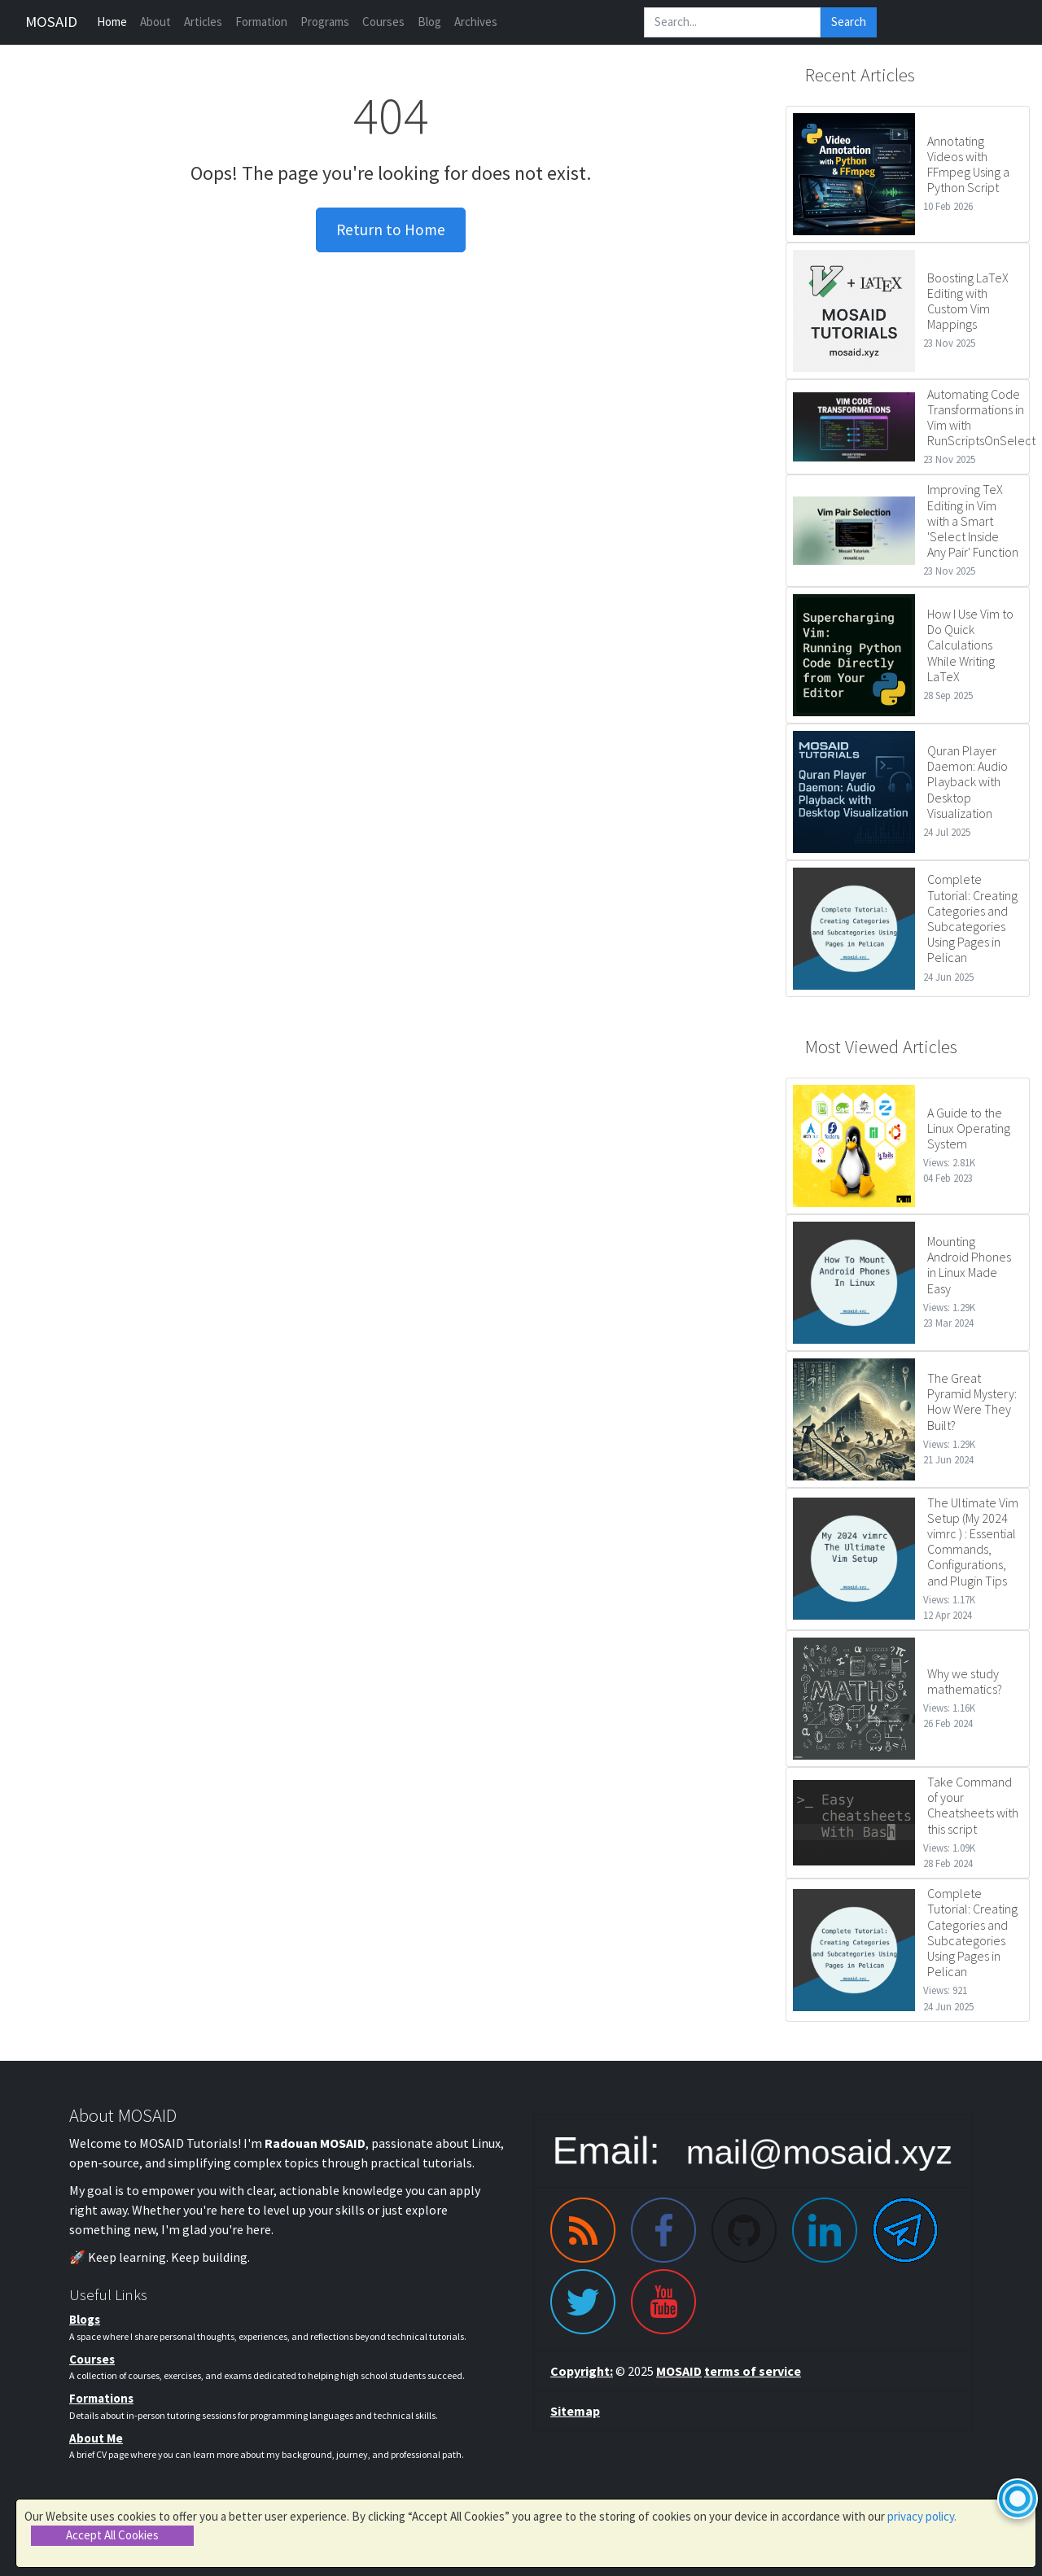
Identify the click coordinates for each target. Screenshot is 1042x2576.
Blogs (84, 2319)
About (155, 21)
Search (848, 21)
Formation (261, 21)
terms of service (752, 2371)
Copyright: (581, 2371)
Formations (101, 2398)
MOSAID (51, 21)
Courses (383, 21)
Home (112, 21)
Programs (324, 21)
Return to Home (390, 229)
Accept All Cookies (112, 2535)
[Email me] (753, 2151)
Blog (429, 21)
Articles (203, 21)
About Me (96, 2438)
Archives (475, 21)
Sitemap (575, 2411)
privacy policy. (922, 2516)
